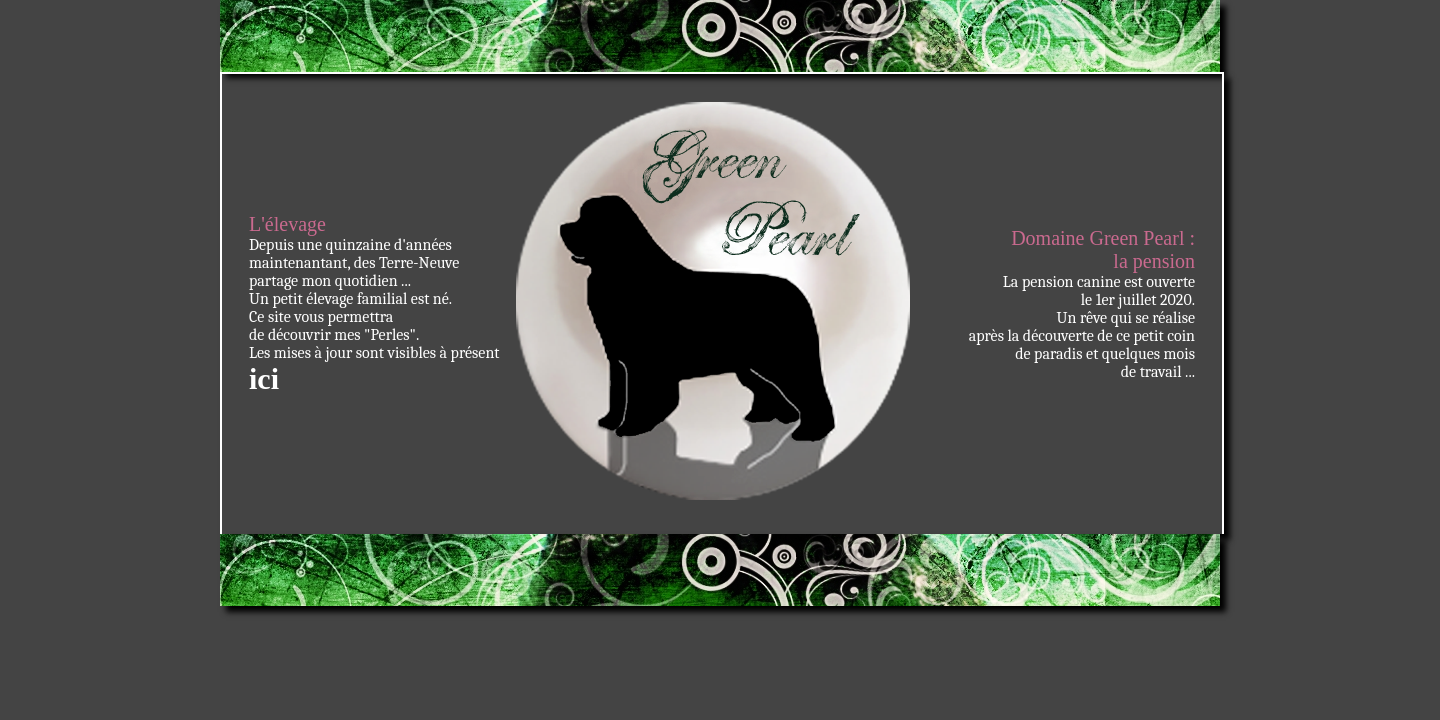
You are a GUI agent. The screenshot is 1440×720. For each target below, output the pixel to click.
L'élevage (287, 224)
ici (264, 378)
